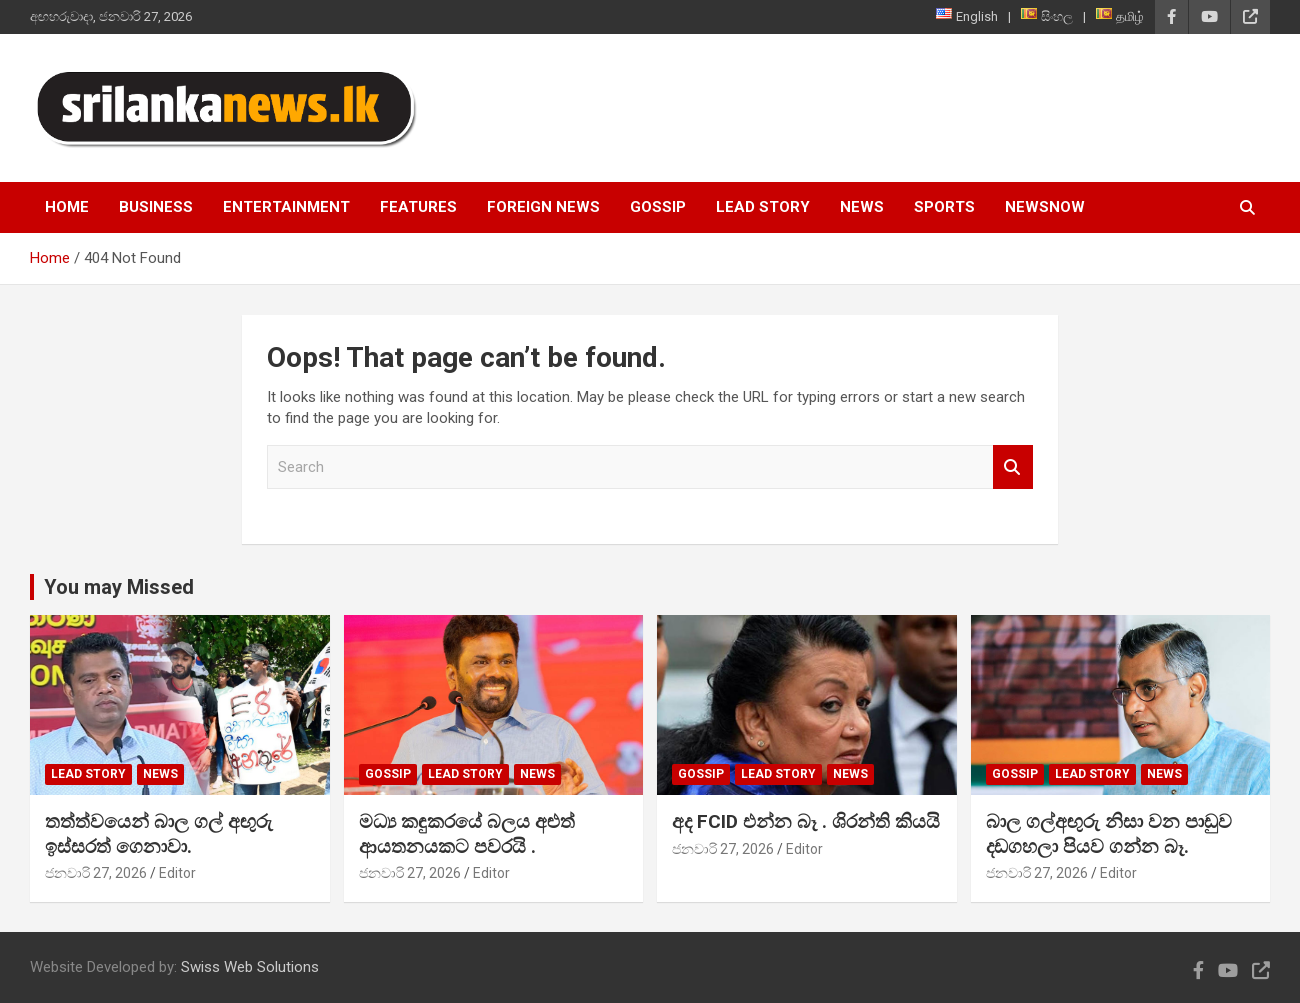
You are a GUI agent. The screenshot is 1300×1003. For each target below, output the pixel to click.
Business (156, 207)
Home (67, 207)
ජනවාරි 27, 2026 (96, 873)
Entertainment (286, 207)
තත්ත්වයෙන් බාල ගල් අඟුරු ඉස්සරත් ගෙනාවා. (159, 834)
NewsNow (1045, 207)
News (862, 207)
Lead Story (763, 207)
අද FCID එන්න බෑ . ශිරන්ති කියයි (806, 821)
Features (418, 207)
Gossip (658, 207)
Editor (177, 873)
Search (1013, 467)
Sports (944, 207)
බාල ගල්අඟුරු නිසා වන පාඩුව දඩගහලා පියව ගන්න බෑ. (1109, 834)
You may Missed (119, 587)
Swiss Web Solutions (250, 967)
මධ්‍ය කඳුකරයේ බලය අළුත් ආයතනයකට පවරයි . (467, 834)
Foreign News (543, 207)
